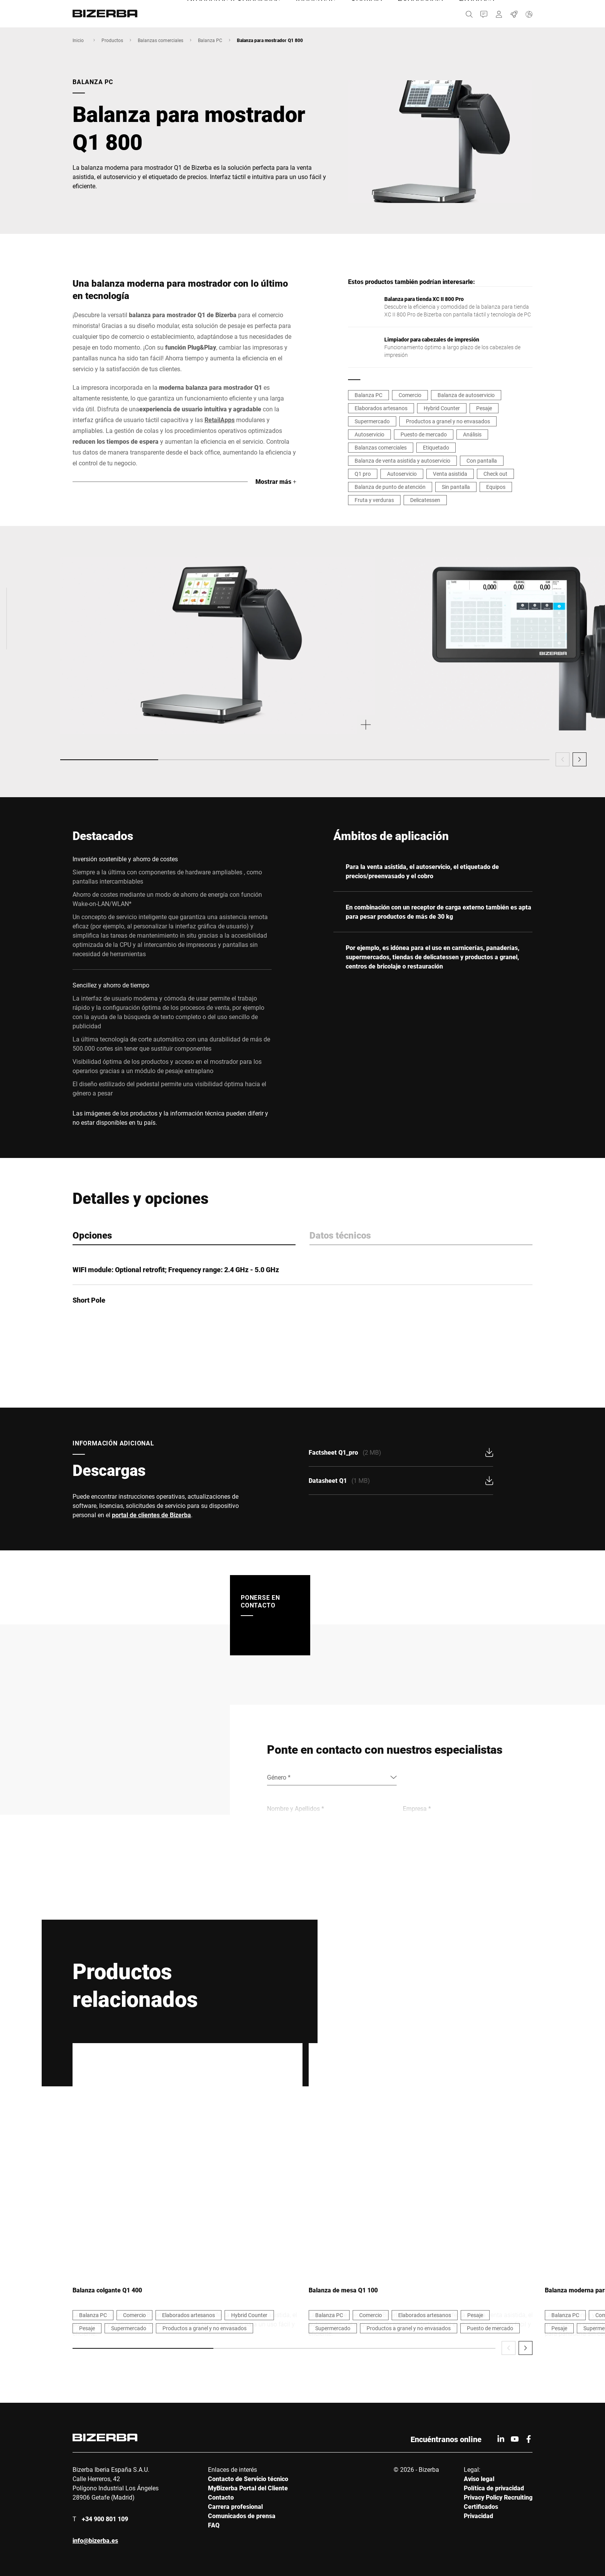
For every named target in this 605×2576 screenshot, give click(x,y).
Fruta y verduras (374, 500)
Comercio (410, 395)
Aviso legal (479, 2479)
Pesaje (484, 408)
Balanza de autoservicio (466, 395)
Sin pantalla (456, 486)
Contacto (221, 2497)
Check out (495, 473)
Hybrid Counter (442, 408)
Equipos (495, 486)
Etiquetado (436, 447)
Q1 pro (363, 473)
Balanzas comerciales (160, 40)
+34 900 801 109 (105, 2519)
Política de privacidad (494, 2488)
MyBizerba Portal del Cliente (248, 2488)
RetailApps (219, 420)
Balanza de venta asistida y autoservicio (402, 460)
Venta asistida (450, 473)
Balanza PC (210, 40)
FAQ (214, 2525)
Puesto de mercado (424, 434)
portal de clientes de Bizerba (151, 1515)
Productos (112, 40)
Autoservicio (369, 434)
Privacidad (478, 2516)
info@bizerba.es (95, 2540)
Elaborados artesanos (381, 408)
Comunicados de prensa (241, 2516)
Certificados (481, 2506)
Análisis (472, 434)
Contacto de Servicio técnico (248, 2479)
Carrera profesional (235, 2506)
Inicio (78, 40)
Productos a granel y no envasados (448, 421)
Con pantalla (481, 460)
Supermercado (372, 421)
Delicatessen (425, 500)
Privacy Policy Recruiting (498, 2497)
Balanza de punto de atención (390, 486)
